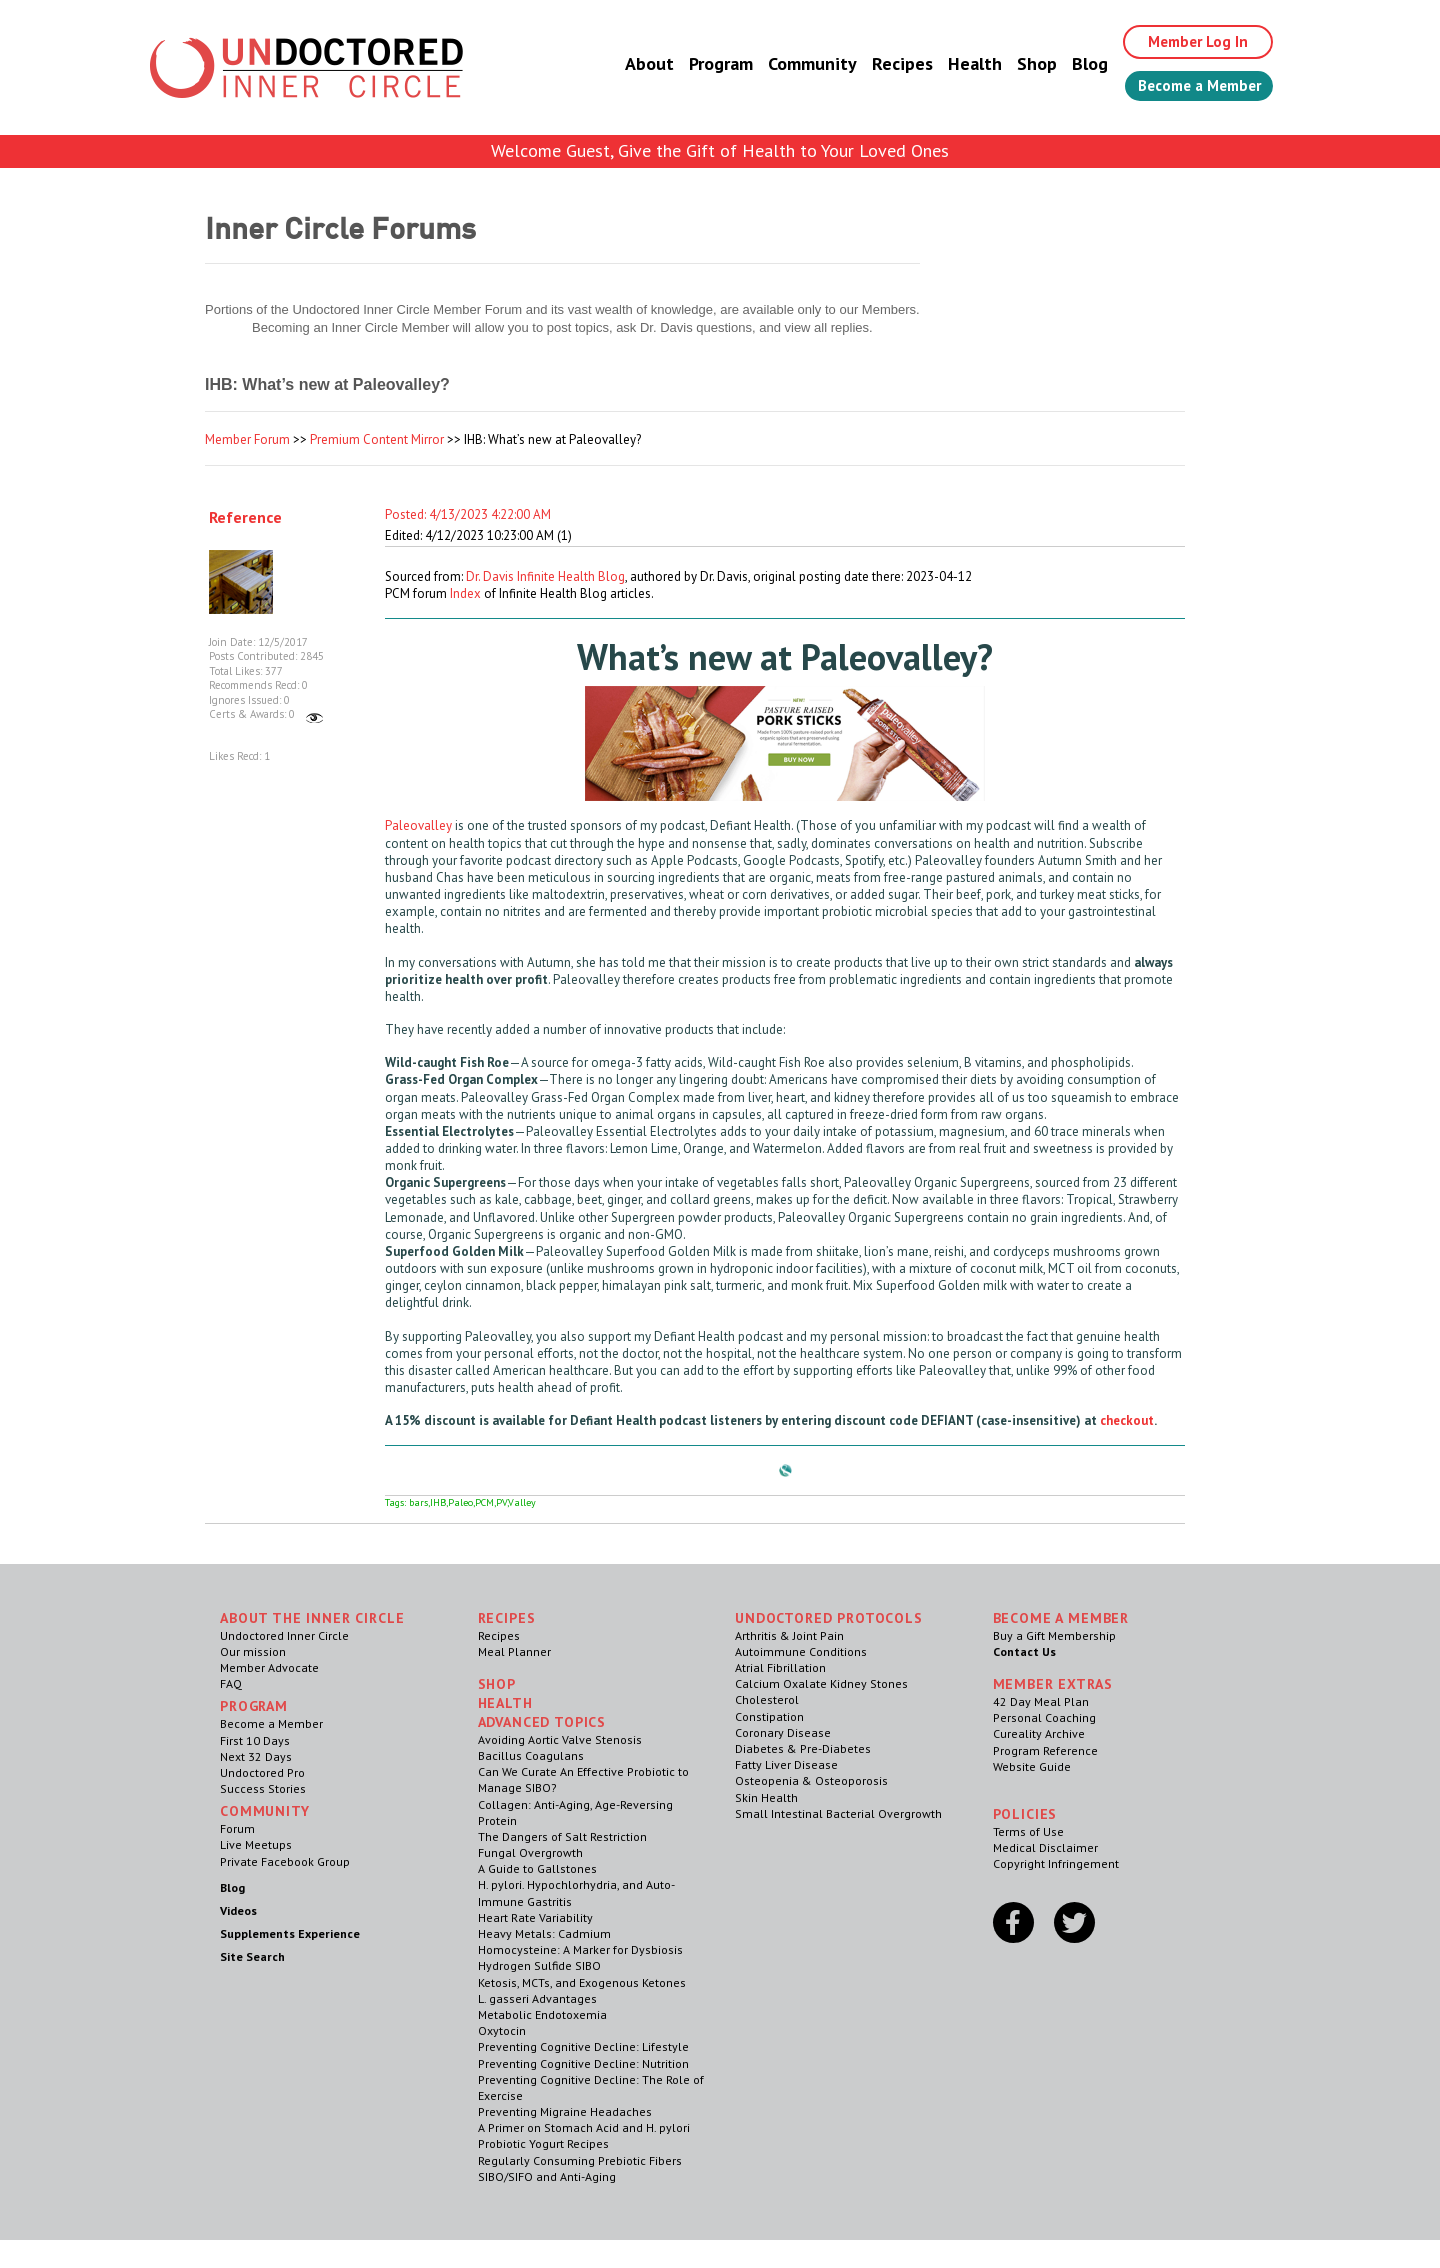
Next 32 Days (256, 1756)
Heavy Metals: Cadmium (544, 1933)
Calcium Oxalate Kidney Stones (821, 1683)
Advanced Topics (542, 1722)
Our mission (253, 1651)
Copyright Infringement (1056, 1863)
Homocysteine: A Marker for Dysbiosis (580, 1949)
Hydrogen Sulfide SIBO (539, 1965)
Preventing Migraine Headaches (565, 2111)
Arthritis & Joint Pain (789, 1635)
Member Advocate (269, 1667)
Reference (245, 517)
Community (795, 64)
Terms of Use (1028, 1831)
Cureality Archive (1039, 1733)
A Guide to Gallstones (537, 1868)
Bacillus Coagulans (531, 1755)
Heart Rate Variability (535, 1917)
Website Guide (1032, 1766)
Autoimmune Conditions (801, 1651)
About (632, 64)
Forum (237, 1828)
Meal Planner (514, 1651)
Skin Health (766, 1797)
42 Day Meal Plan (1041, 1701)
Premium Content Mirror (377, 439)
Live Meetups (256, 1844)
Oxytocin (502, 2030)
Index (465, 593)
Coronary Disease (783, 1732)
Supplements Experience (290, 1933)
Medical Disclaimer (1045, 1847)
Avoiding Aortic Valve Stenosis (560, 1739)
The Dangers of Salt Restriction (562, 1836)
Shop (1020, 64)
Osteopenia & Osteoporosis (811, 1780)
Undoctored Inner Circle (284, 1635)
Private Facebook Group (285, 1861)
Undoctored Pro (262, 1772)
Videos (238, 1910)
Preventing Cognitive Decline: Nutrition (583, 2063)
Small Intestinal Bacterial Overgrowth (838, 1813)
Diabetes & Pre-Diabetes (803, 1748)
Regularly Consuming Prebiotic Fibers (580, 2160)
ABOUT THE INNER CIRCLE (312, 1618)
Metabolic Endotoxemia (542, 2014)
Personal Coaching (1044, 1717)
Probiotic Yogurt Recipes (543, 2143)
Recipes (885, 64)
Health (958, 64)
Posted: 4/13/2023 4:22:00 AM (468, 514)
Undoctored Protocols (829, 1618)
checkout (1127, 1420)
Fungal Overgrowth (530, 1852)
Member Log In (1186, 42)
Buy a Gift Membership (1054, 1635)
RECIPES (507, 1618)
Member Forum (247, 439)
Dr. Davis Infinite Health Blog (545, 576)
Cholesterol (767, 1699)
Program (704, 64)
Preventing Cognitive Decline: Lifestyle (583, 2046)
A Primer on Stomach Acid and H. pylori (584, 2127)
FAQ (231, 1683)
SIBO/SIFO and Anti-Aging (547, 2176)
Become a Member (1190, 87)
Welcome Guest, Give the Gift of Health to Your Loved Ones (720, 150)
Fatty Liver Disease (786, 1764)
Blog (1073, 64)
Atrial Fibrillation (780, 1667)
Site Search (252, 1956)
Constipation (769, 1716)
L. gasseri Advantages (537, 1998)
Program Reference (1045, 1750)
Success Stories (263, 1788)
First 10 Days (255, 1740)
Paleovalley (418, 825)
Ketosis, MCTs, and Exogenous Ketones (582, 1982)
